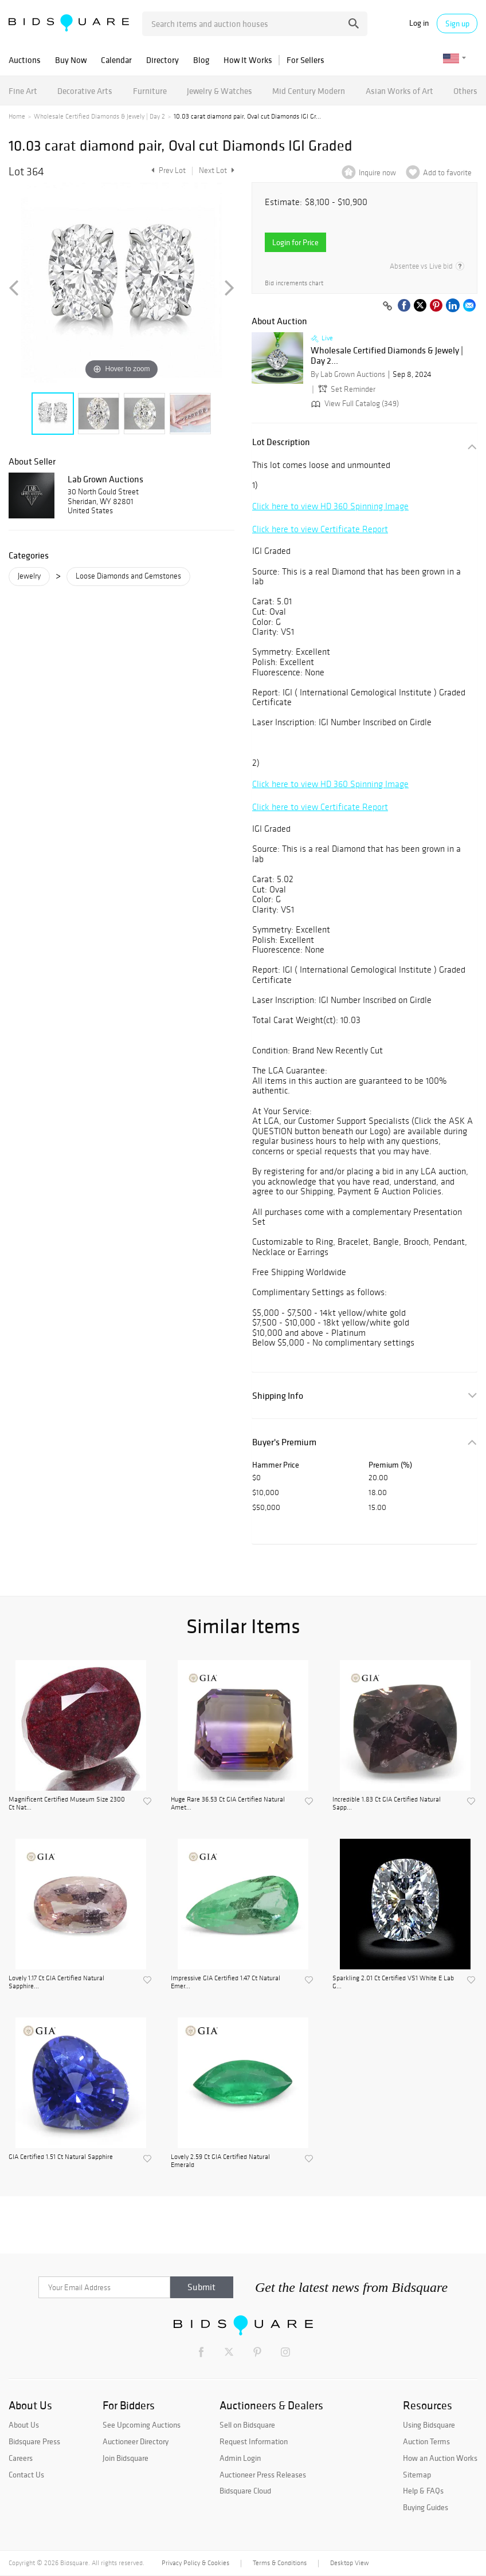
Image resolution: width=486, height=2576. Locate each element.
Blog (201, 59)
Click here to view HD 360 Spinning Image (330, 506)
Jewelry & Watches (219, 90)
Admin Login (240, 2458)
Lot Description (281, 441)
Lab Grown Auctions (105, 479)
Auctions (25, 59)
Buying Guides (425, 2507)
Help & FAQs (423, 2490)
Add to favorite (447, 173)
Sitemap (417, 2474)
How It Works (248, 59)
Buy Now (71, 59)
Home (17, 116)
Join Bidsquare (125, 2458)
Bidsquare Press (34, 2441)
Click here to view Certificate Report (320, 529)
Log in (419, 23)
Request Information (254, 2441)
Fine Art (23, 90)
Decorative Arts (84, 90)
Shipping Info (277, 1395)
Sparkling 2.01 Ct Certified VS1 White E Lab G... (393, 1982)
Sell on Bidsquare (247, 2425)
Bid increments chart (294, 283)
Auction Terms (426, 2441)
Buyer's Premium (284, 1442)
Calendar (116, 59)
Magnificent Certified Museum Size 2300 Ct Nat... (67, 1803)
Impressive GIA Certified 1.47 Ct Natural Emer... (225, 1982)
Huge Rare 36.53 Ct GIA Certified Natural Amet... (228, 1803)
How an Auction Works (440, 2458)
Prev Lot (167, 170)
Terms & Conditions (280, 2563)
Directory (162, 59)
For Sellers (305, 59)
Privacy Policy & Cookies (195, 2563)
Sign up (457, 23)
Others (465, 90)
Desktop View (349, 2563)
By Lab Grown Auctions (348, 374)
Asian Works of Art (399, 90)
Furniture (150, 90)
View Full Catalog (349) (354, 403)
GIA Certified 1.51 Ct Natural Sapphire (61, 2157)
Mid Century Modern (308, 90)
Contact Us (26, 2474)
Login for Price (295, 242)
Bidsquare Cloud (245, 2490)
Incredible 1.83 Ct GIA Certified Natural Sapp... (386, 1803)
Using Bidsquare (429, 2425)
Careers (21, 2458)
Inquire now (377, 173)
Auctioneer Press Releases (263, 2474)
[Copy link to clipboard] (387, 306)
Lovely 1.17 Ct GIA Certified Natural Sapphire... (56, 1982)
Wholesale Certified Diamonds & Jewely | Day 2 (99, 116)
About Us (24, 2425)
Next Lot (216, 170)
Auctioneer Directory (135, 2441)
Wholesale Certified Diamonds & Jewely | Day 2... (387, 355)
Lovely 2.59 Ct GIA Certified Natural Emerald (220, 2161)
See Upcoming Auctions (142, 2425)
